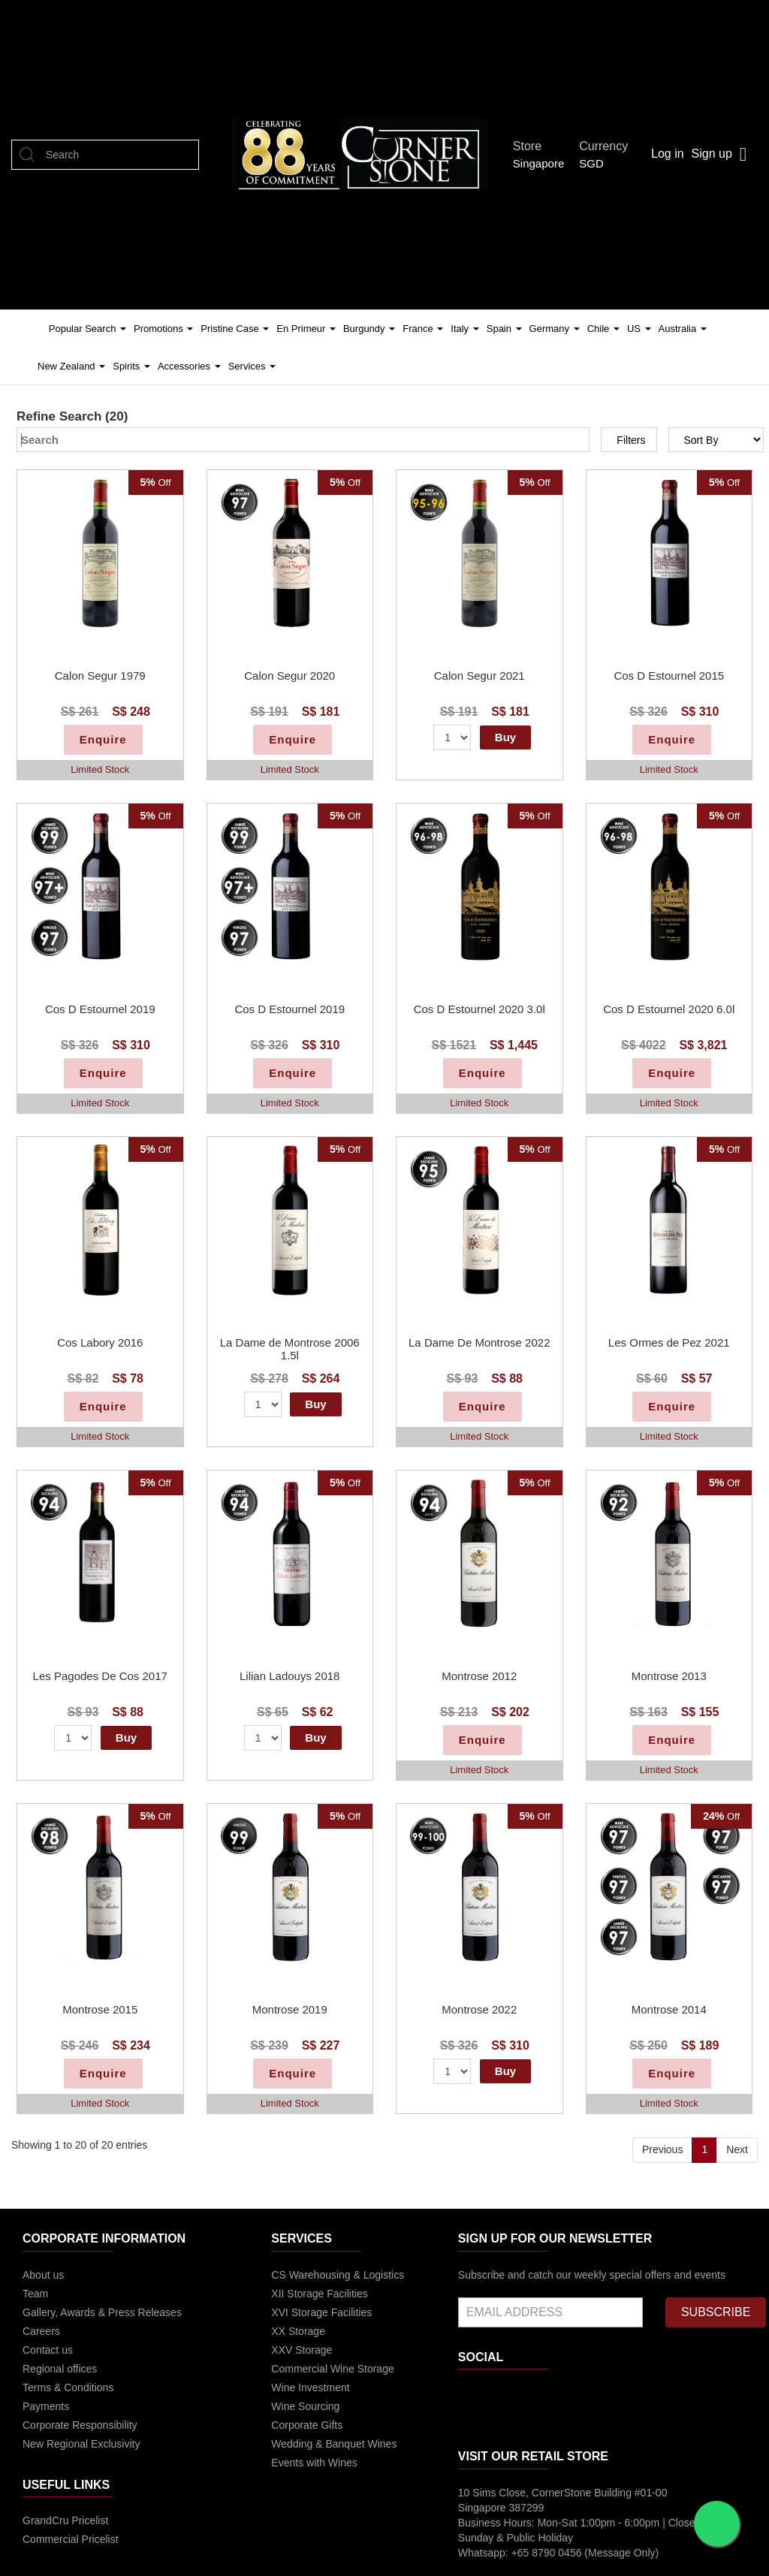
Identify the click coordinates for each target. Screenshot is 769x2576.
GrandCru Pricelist (65, 2520)
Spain (504, 328)
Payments (46, 2406)
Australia (683, 328)
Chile (603, 328)
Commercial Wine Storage (332, 2369)
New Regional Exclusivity (81, 2444)
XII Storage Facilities (319, 2294)
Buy (505, 737)
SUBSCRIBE (715, 2312)
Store (531, 146)
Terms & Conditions (68, 2387)
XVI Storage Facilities (321, 2312)
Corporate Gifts (306, 2425)
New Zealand (71, 366)
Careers (41, 2331)
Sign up (712, 153)
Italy (464, 328)
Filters (631, 440)
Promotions (163, 328)
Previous (662, 2149)
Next (737, 2149)
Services (252, 366)
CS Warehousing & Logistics (337, 2275)
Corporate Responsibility (80, 2425)
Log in (667, 153)
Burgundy (369, 328)
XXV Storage (301, 2350)
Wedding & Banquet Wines (334, 2444)
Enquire (103, 739)
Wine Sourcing (305, 2406)
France (423, 328)
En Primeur (306, 328)
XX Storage (298, 2331)
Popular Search (87, 328)
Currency (607, 146)
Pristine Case (235, 328)
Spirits (131, 366)
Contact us (48, 2350)
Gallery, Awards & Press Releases (102, 2312)
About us (43, 2275)
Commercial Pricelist (71, 2539)
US (639, 328)
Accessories (189, 366)
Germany (554, 328)
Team (35, 2294)
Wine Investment (310, 2387)
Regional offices (60, 2369)
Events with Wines (314, 2463)
